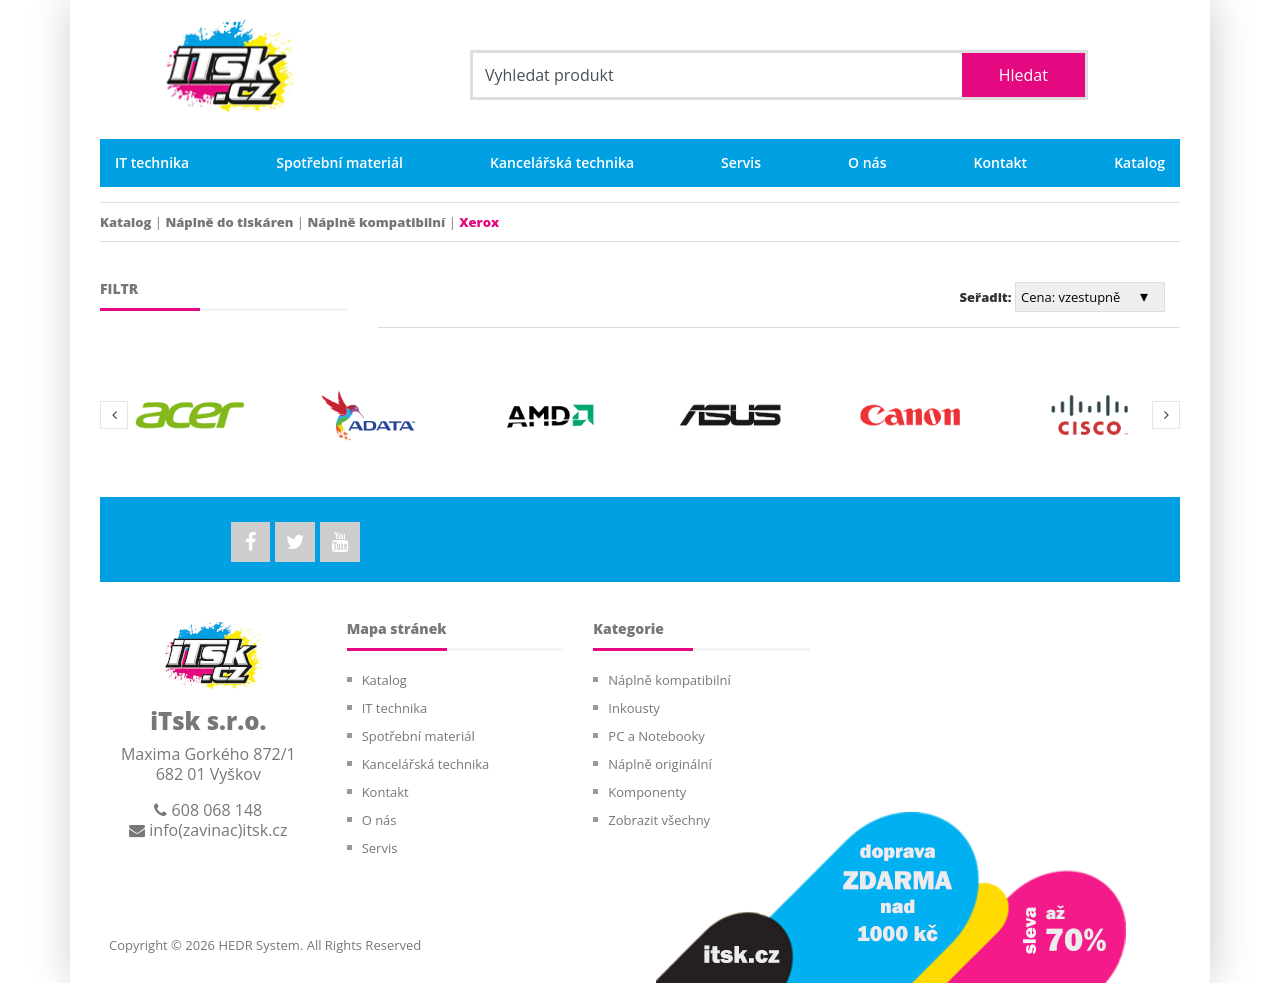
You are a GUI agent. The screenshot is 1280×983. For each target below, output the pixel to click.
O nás (867, 163)
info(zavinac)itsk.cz (208, 830)
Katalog (1139, 163)
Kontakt (1001, 163)
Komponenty (647, 792)
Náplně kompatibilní (376, 222)
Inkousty (634, 708)
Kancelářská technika (562, 163)
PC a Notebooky (656, 736)
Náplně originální (659, 764)
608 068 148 (208, 810)
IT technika (152, 163)
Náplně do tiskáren (229, 222)
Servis (741, 163)
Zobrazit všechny (659, 820)
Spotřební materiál (339, 163)
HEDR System (257, 945)
